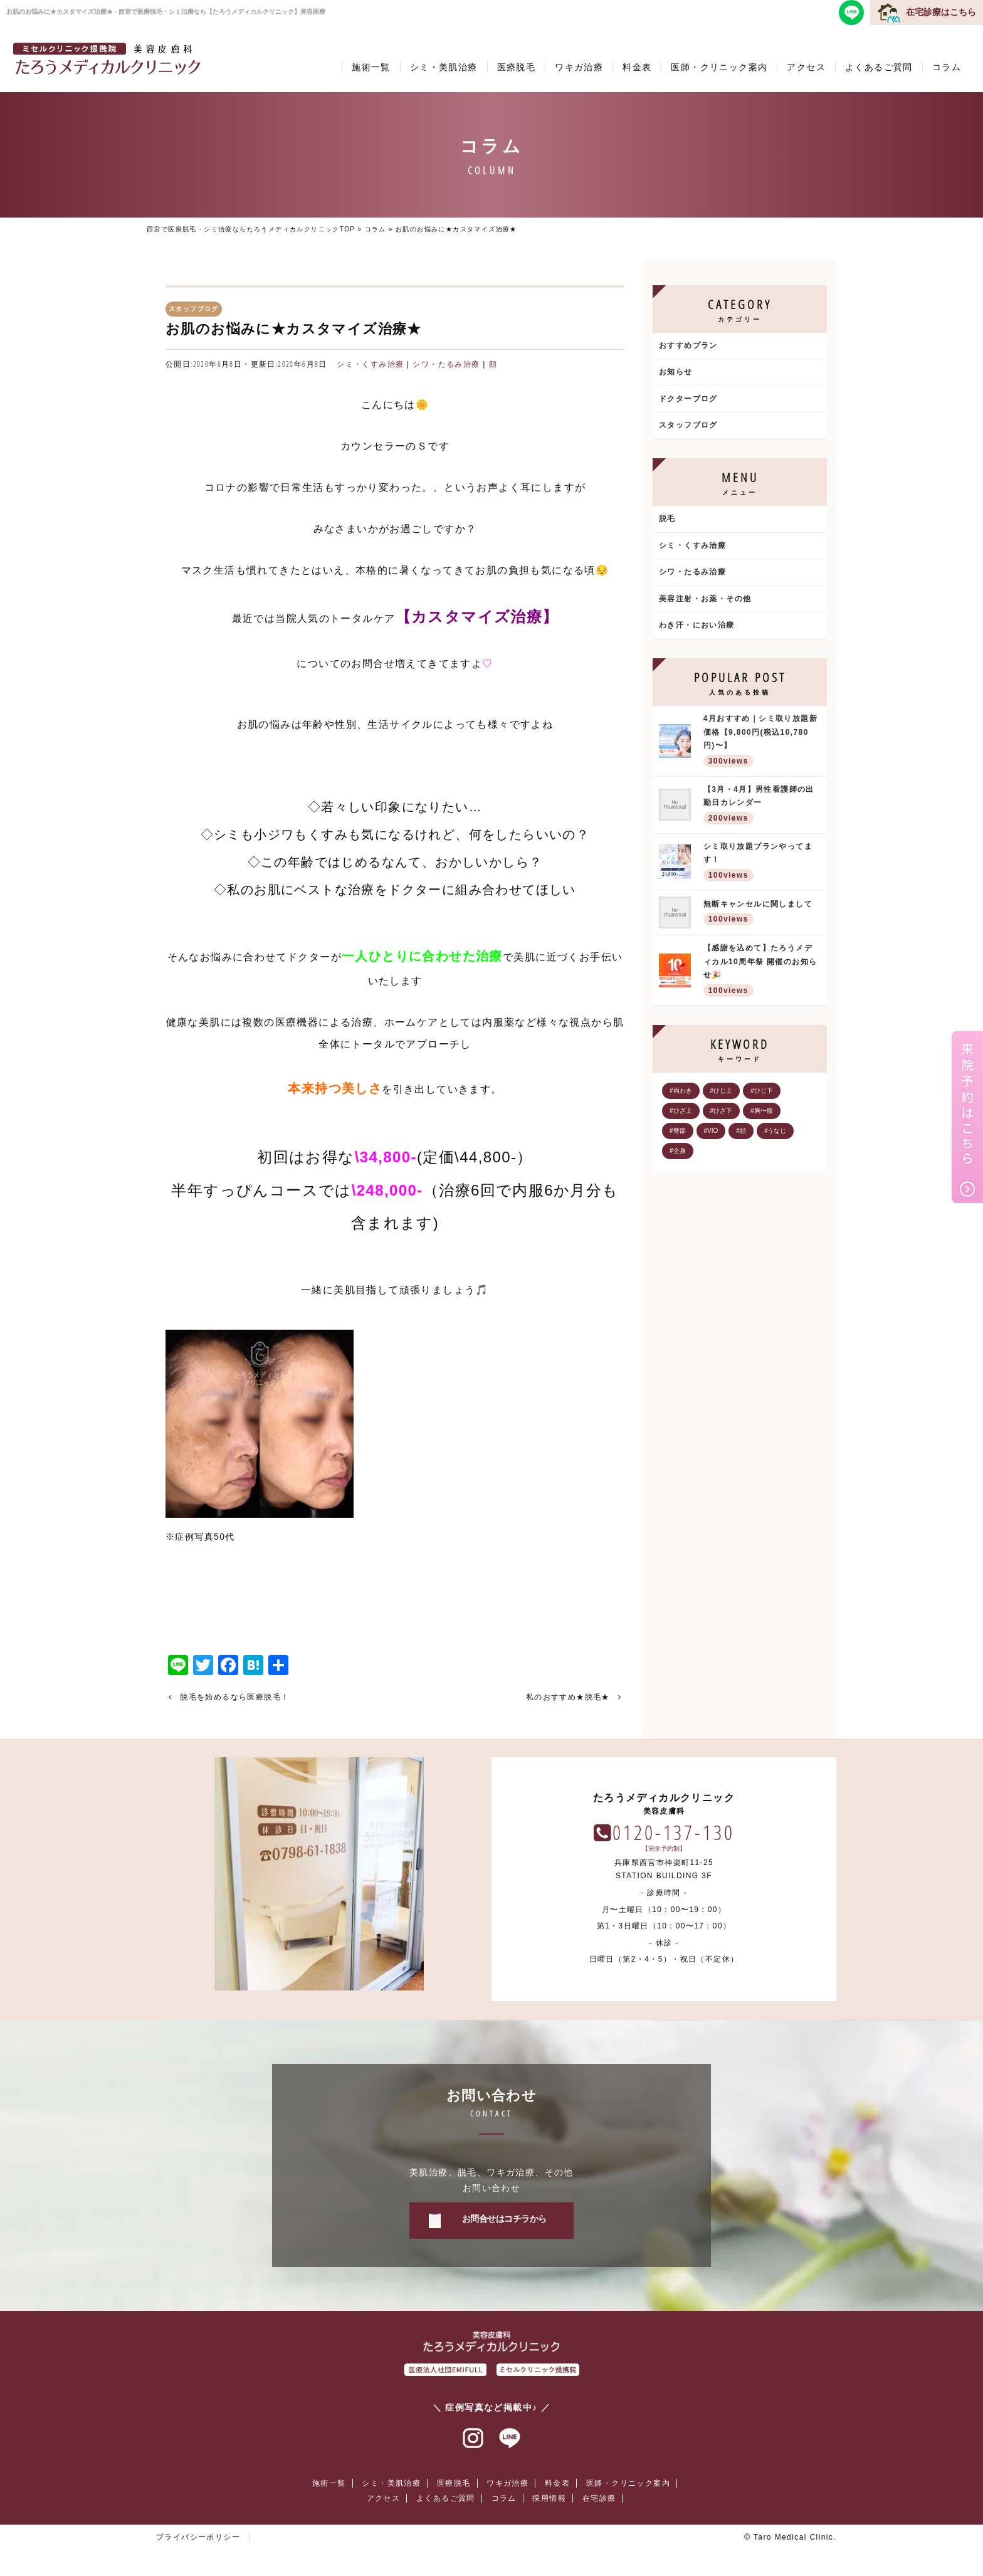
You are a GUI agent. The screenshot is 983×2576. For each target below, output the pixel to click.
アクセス (806, 67)
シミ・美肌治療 (444, 67)
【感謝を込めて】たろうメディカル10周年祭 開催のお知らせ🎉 (762, 971)
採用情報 (549, 2498)
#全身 (678, 1150)
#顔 (741, 1130)
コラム (946, 67)
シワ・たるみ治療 (446, 364)
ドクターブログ (688, 398)
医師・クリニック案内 (719, 67)
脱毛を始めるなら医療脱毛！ (234, 1697)
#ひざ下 (721, 1110)
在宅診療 (599, 2498)
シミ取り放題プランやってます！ (762, 863)
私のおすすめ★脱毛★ (568, 1697)
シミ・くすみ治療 (370, 364)
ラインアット (510, 2439)
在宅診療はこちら (941, 12)
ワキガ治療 (579, 67)
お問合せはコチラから (504, 2219)
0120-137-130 (673, 1832)
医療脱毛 (516, 67)
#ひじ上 (721, 1090)
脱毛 (667, 518)
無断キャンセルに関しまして (762, 914)
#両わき (681, 1090)
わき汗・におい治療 (697, 625)
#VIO (711, 1130)
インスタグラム (473, 2439)
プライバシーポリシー (198, 2537)
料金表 (637, 67)
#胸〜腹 (761, 1110)
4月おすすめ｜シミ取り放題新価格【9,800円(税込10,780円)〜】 (762, 742)
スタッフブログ (688, 425)
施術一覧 (371, 67)
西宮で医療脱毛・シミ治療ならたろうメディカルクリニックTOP (251, 229)
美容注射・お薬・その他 (705, 598)
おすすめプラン (688, 345)
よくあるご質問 (879, 67)
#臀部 (678, 1130)
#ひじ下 (761, 1090)
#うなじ (775, 1130)
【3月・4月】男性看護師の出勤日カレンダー (762, 806)
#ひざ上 (681, 1110)
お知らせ (676, 371)
